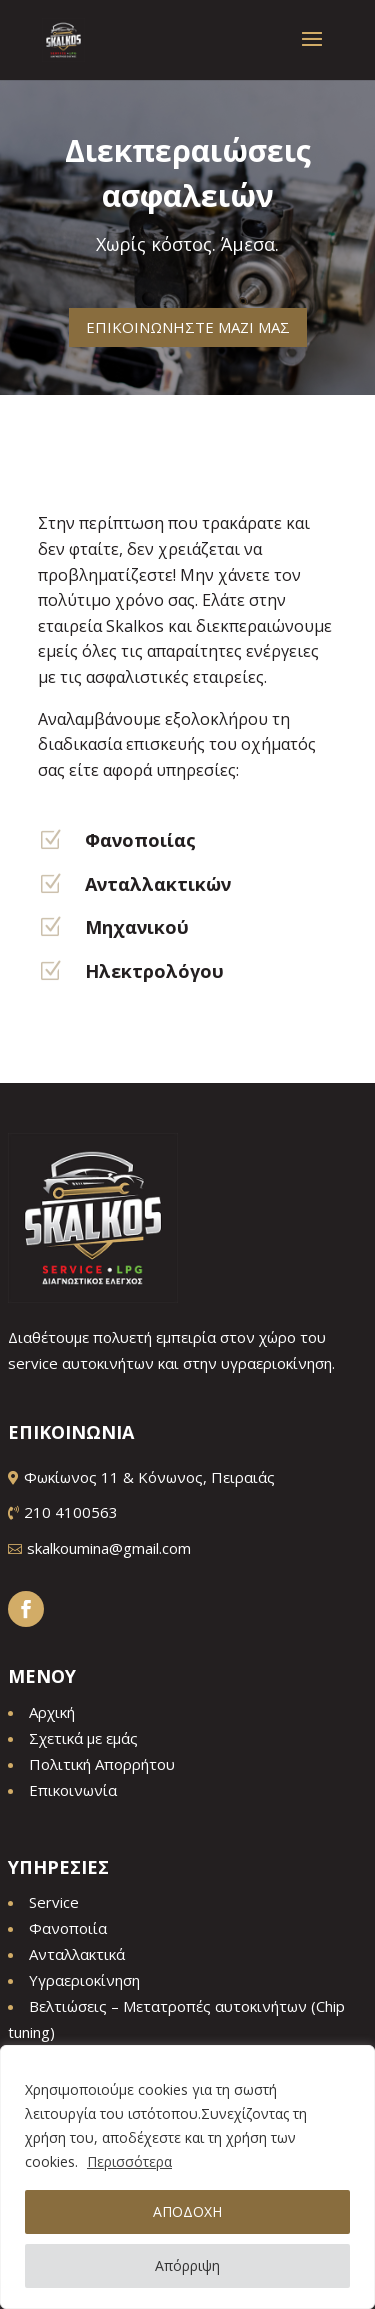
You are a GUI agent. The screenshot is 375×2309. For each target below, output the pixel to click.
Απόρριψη (187, 2265)
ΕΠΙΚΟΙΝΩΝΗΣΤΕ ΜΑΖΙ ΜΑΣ (188, 319)
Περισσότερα (129, 2161)
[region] (187, 2177)
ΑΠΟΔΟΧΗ (187, 2211)
